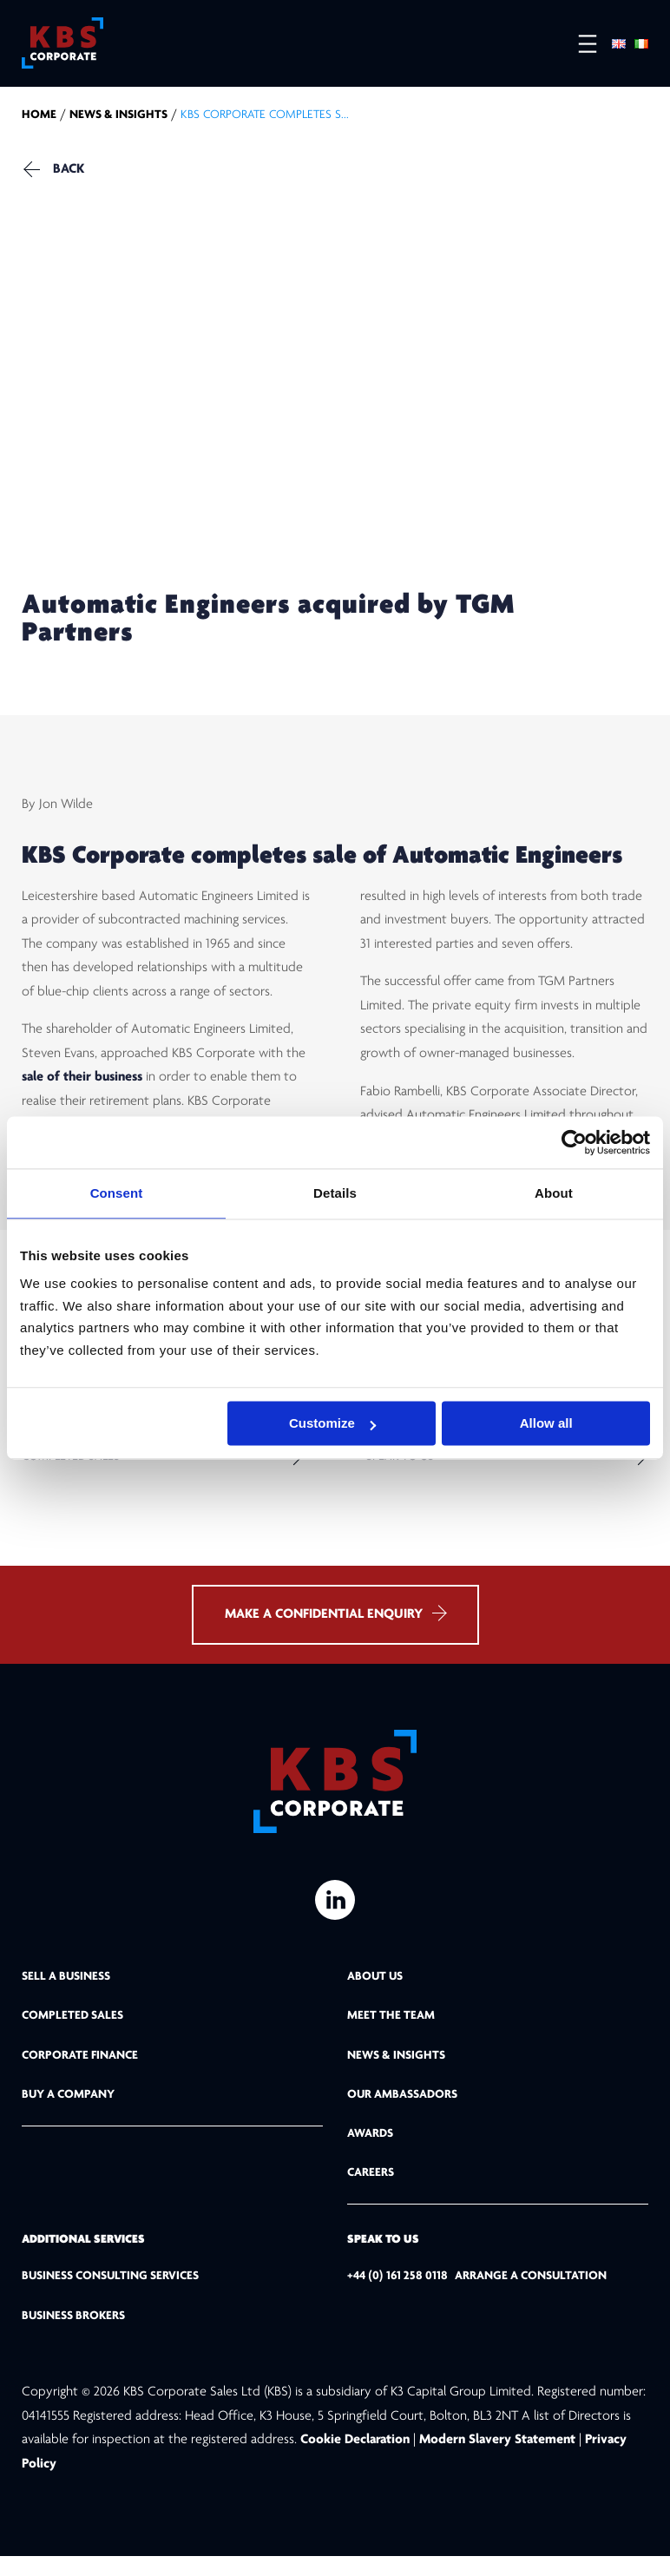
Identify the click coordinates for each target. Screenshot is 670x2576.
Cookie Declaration (356, 2460)
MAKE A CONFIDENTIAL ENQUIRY (335, 1633)
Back (68, 174)
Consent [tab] (116, 1193)
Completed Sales (71, 1468)
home (39, 119)
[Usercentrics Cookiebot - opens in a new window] (574, 1142)
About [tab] (554, 1193)
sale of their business (82, 1087)
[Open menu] (579, 44)
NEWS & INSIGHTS (118, 119)
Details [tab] (335, 1193)
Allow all (546, 1423)
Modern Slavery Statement (497, 2460)
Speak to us (400, 1468)
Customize (332, 1423)
